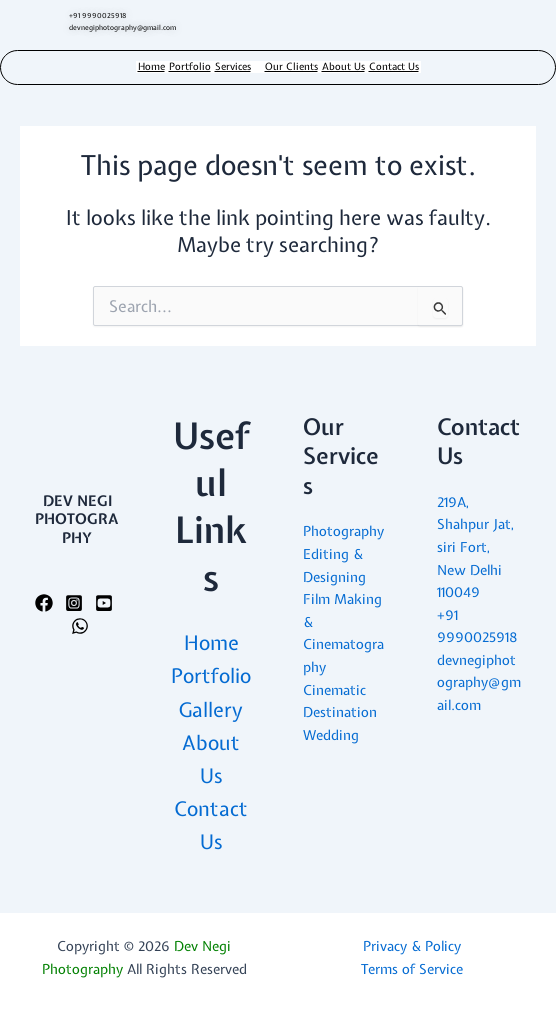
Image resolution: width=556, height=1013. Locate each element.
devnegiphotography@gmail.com (479, 682)
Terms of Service (412, 969)
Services (233, 67)
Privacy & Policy (412, 946)
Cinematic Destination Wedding (340, 712)
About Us (343, 67)
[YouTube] (104, 603)
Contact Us (394, 67)
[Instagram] (74, 603)
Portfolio (190, 67)
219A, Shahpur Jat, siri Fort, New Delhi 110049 (475, 547)
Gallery (211, 709)
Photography (343, 531)
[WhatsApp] (80, 626)
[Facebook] (44, 603)
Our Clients (291, 67)
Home (151, 67)
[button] (238, 67)
